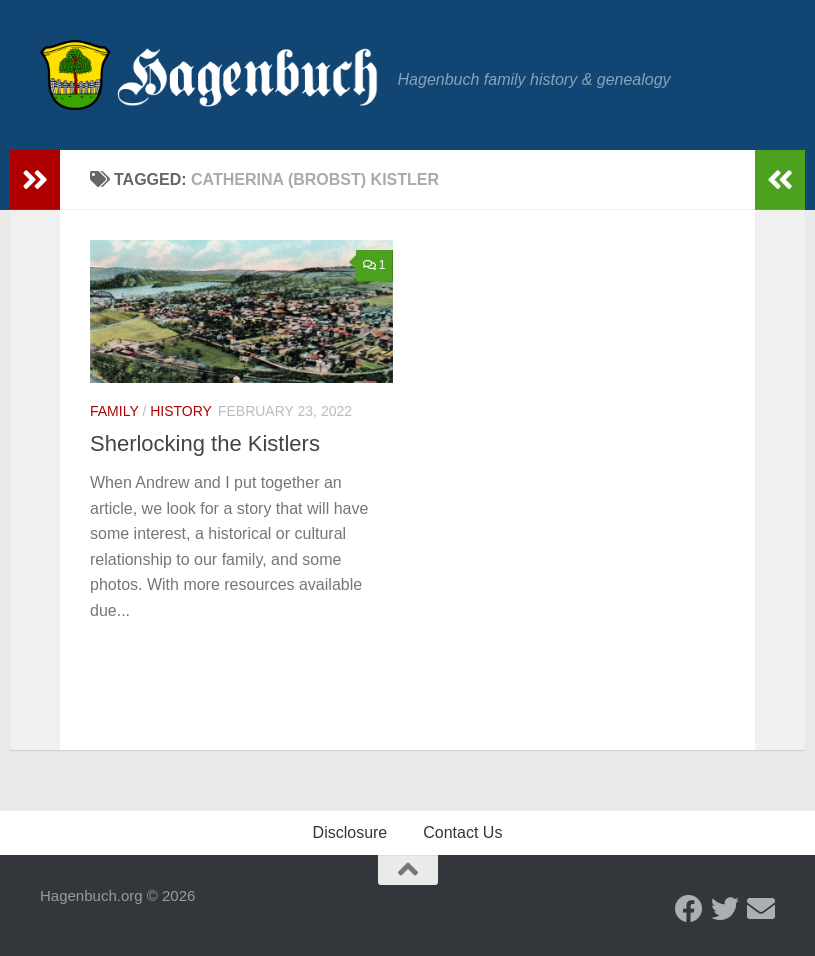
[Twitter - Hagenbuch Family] (725, 909)
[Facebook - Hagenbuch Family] (689, 909)
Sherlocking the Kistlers (205, 443)
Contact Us (462, 832)
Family (114, 411)
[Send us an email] (761, 909)
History (181, 411)
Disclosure (350, 832)
